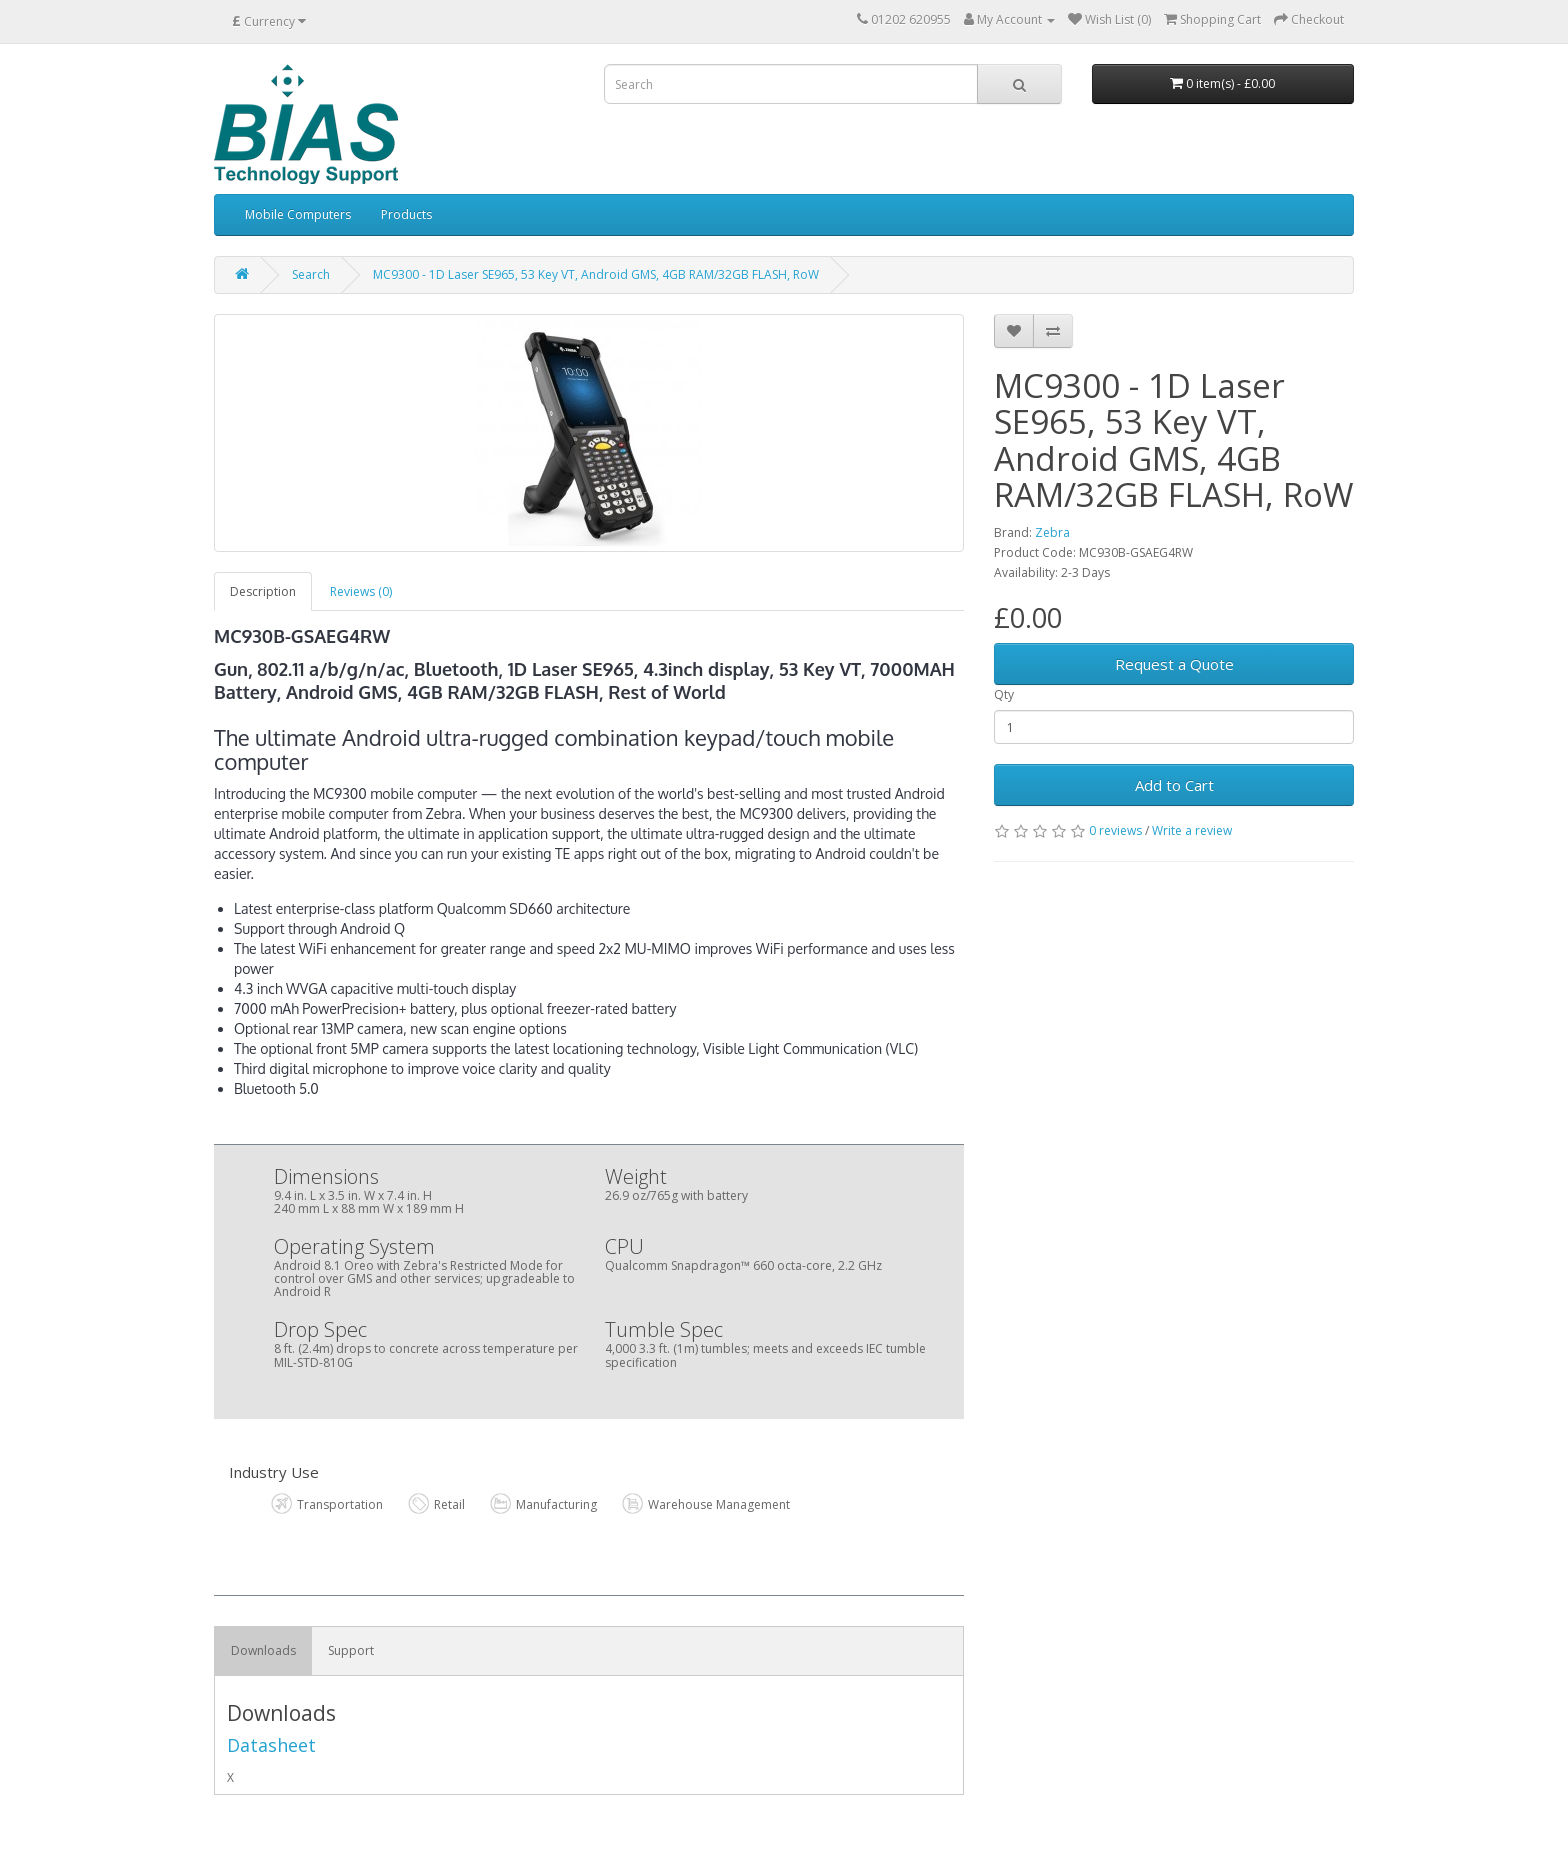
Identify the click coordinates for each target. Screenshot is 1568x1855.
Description (263, 591)
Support (351, 1650)
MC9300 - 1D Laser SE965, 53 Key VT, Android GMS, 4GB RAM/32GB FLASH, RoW (596, 274)
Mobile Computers (298, 214)
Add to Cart (1174, 785)
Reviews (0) (361, 591)
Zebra (1052, 532)
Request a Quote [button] (1174, 664)
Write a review (1192, 830)
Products (406, 214)
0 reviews (1115, 830)
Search (311, 274)
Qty (1004, 694)
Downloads (263, 1650)
